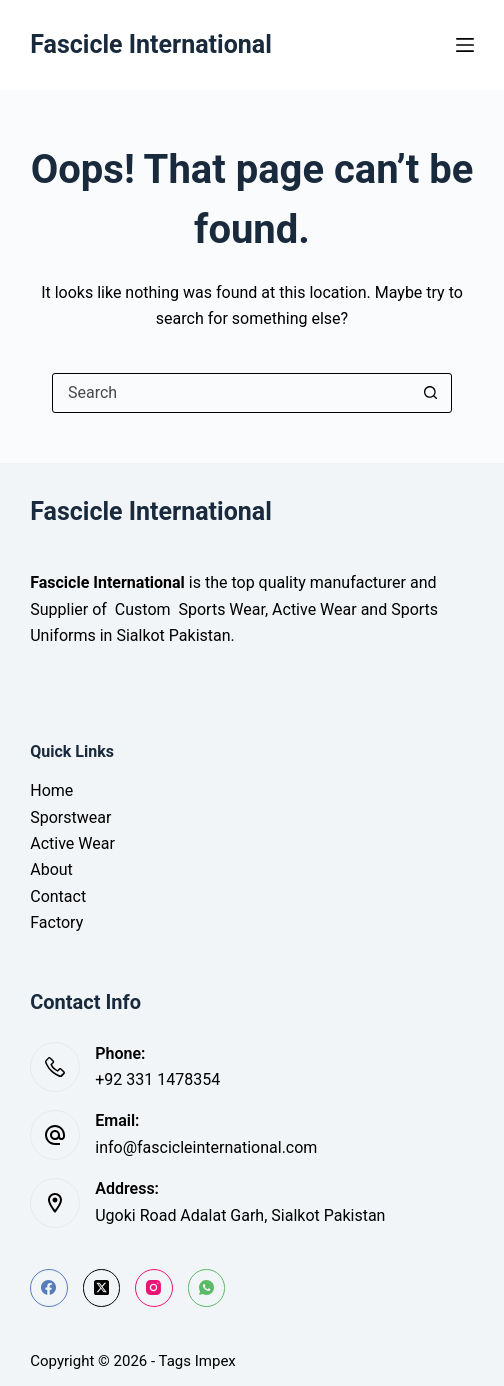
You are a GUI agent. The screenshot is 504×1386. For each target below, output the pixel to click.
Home (51, 790)
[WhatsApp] (207, 1288)
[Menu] (465, 45)
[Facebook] (49, 1288)
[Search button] (431, 393)
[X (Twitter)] (102, 1288)
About (51, 869)
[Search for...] (232, 393)
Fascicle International (151, 44)
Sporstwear (70, 817)
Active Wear (72, 843)
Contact (58, 896)
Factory (56, 922)
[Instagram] (154, 1288)
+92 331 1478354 (157, 1079)
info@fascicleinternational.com (206, 1147)
